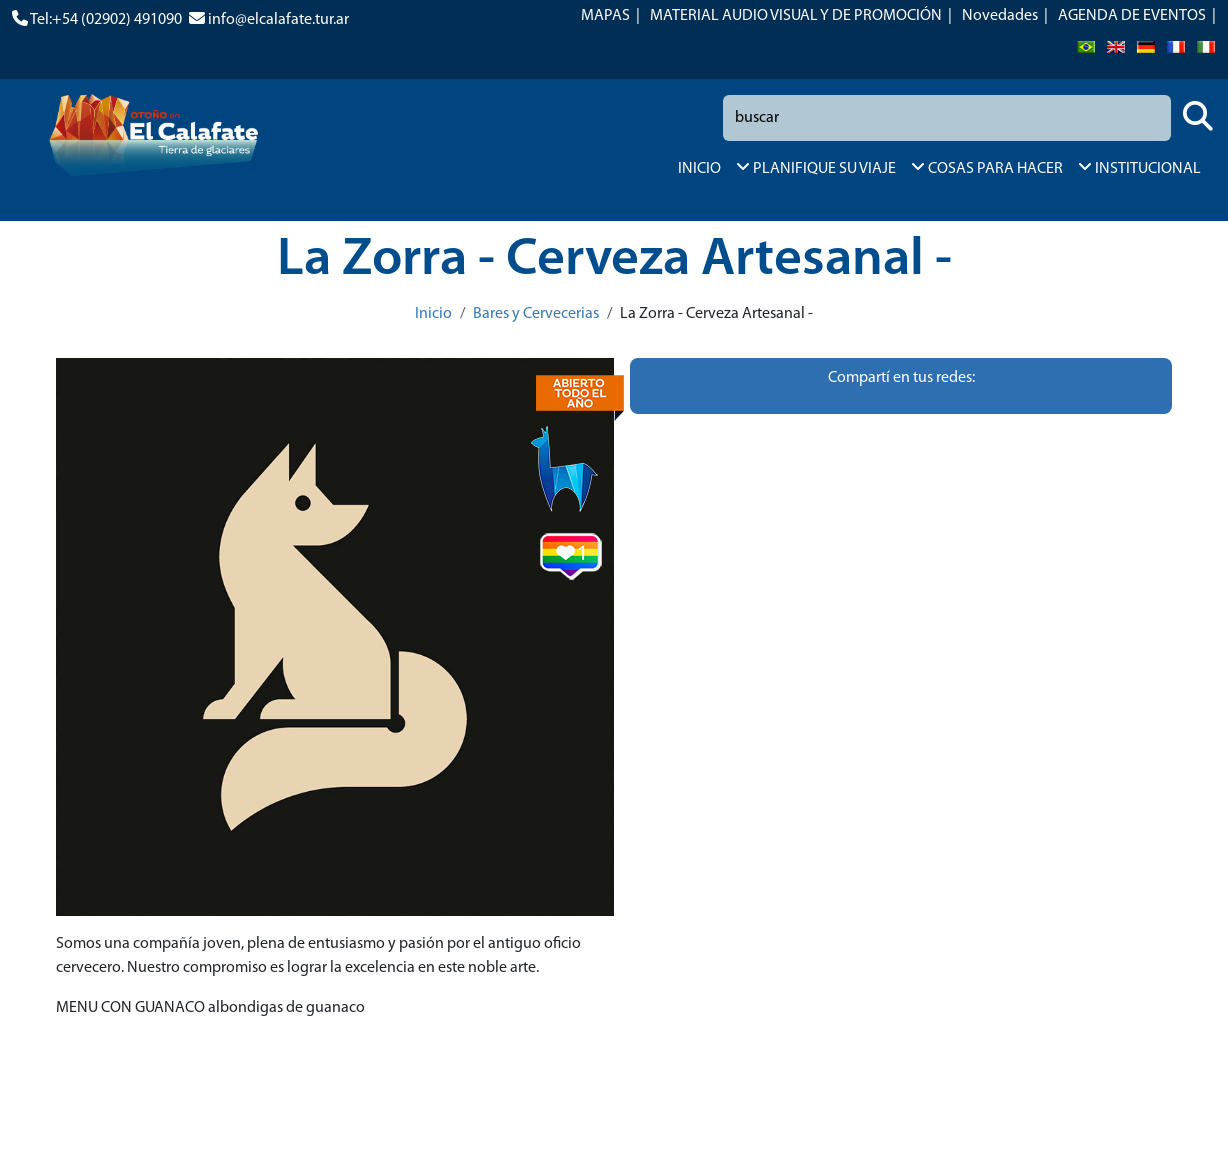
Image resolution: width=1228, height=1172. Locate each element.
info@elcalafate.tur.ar (278, 20)
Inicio (433, 314)
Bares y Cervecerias (536, 314)
